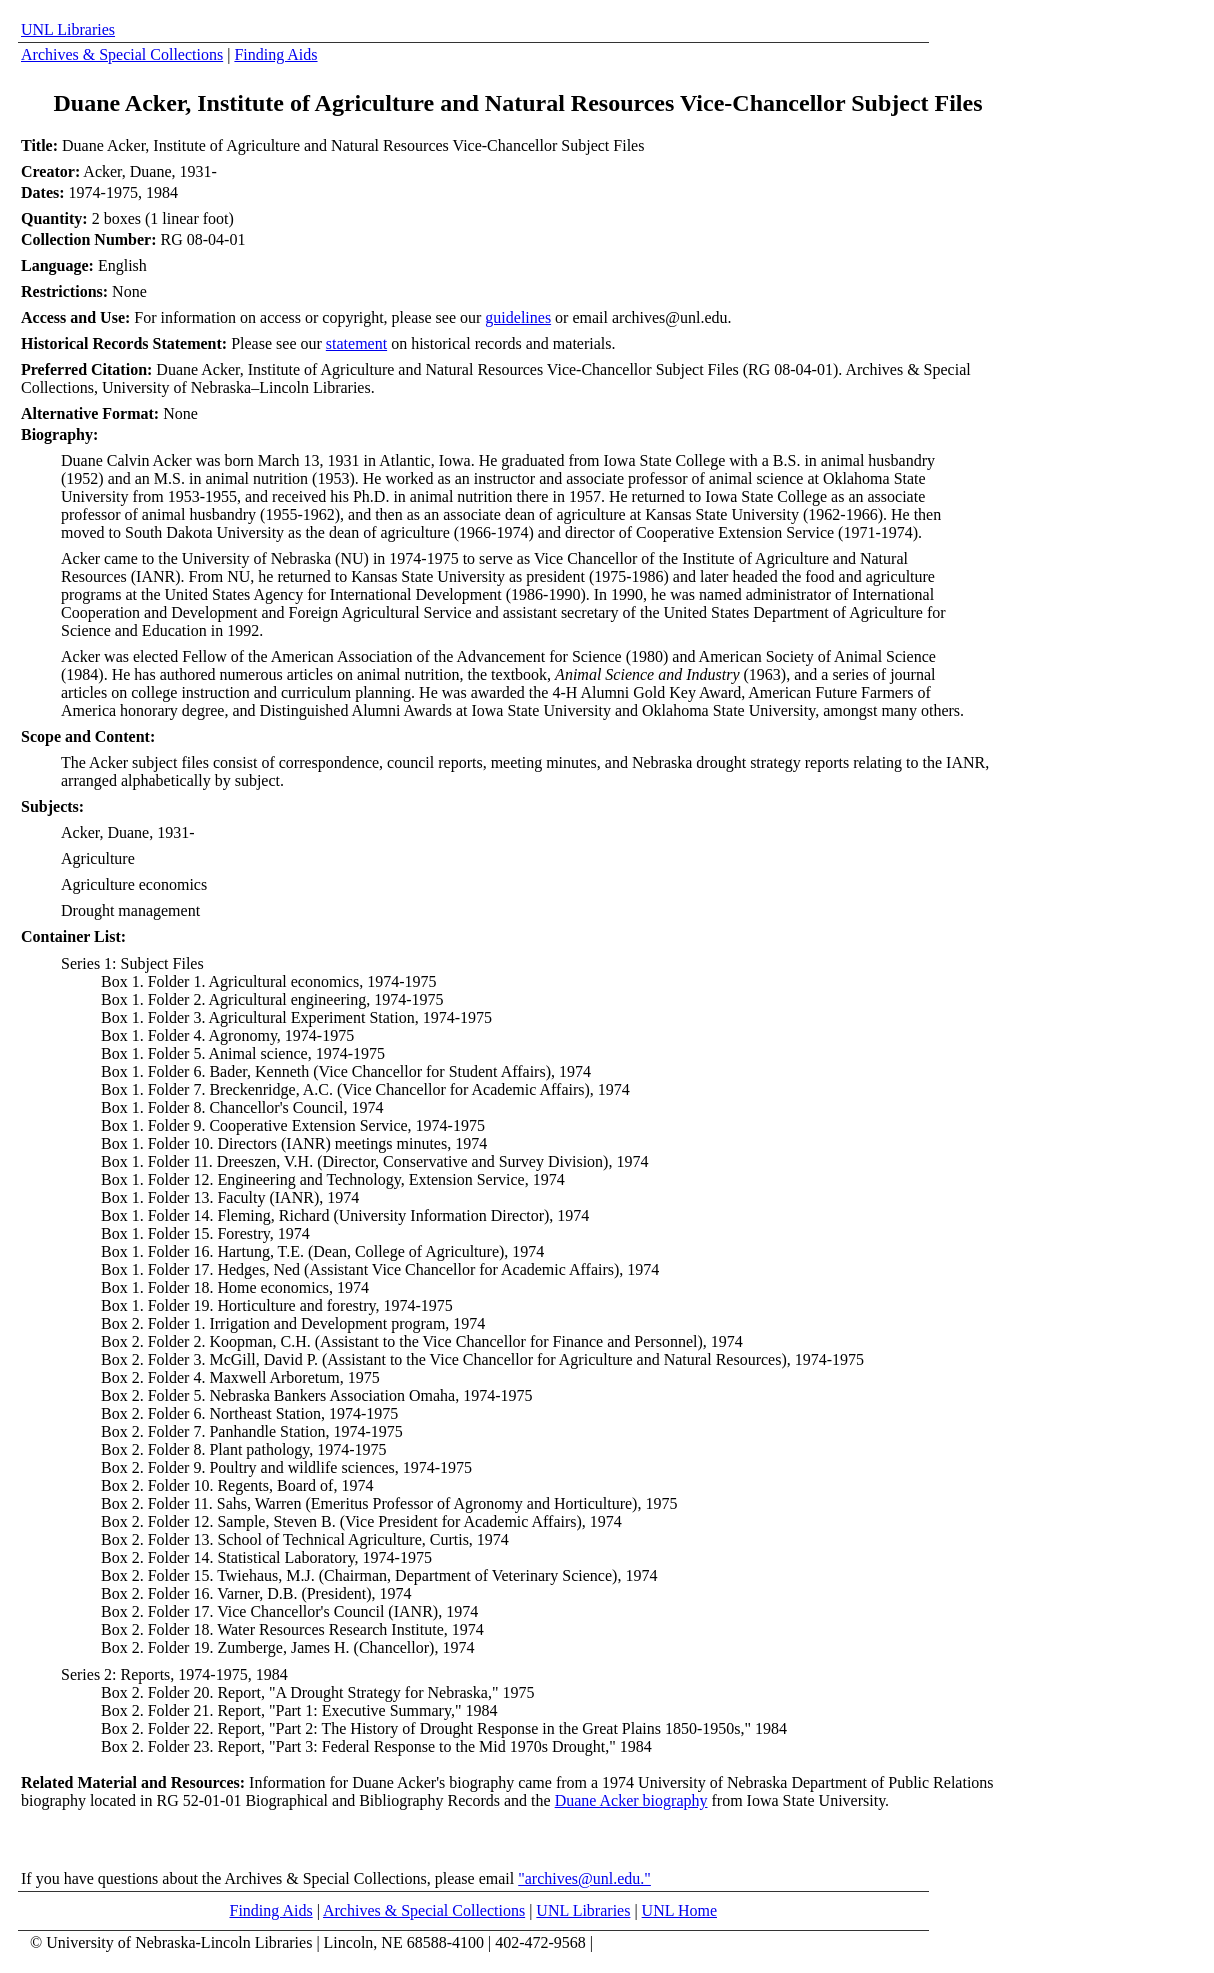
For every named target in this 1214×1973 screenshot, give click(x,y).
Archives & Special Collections (122, 54)
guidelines (518, 317)
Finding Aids (275, 54)
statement (356, 343)
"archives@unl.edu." (584, 1878)
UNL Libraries (68, 29)
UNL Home (679, 1910)
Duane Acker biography (631, 1800)
